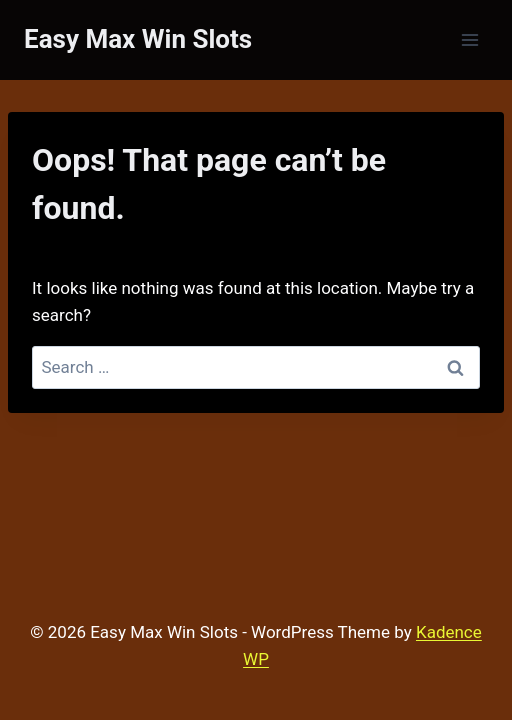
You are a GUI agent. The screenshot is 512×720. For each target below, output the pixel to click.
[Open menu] (469, 39)
